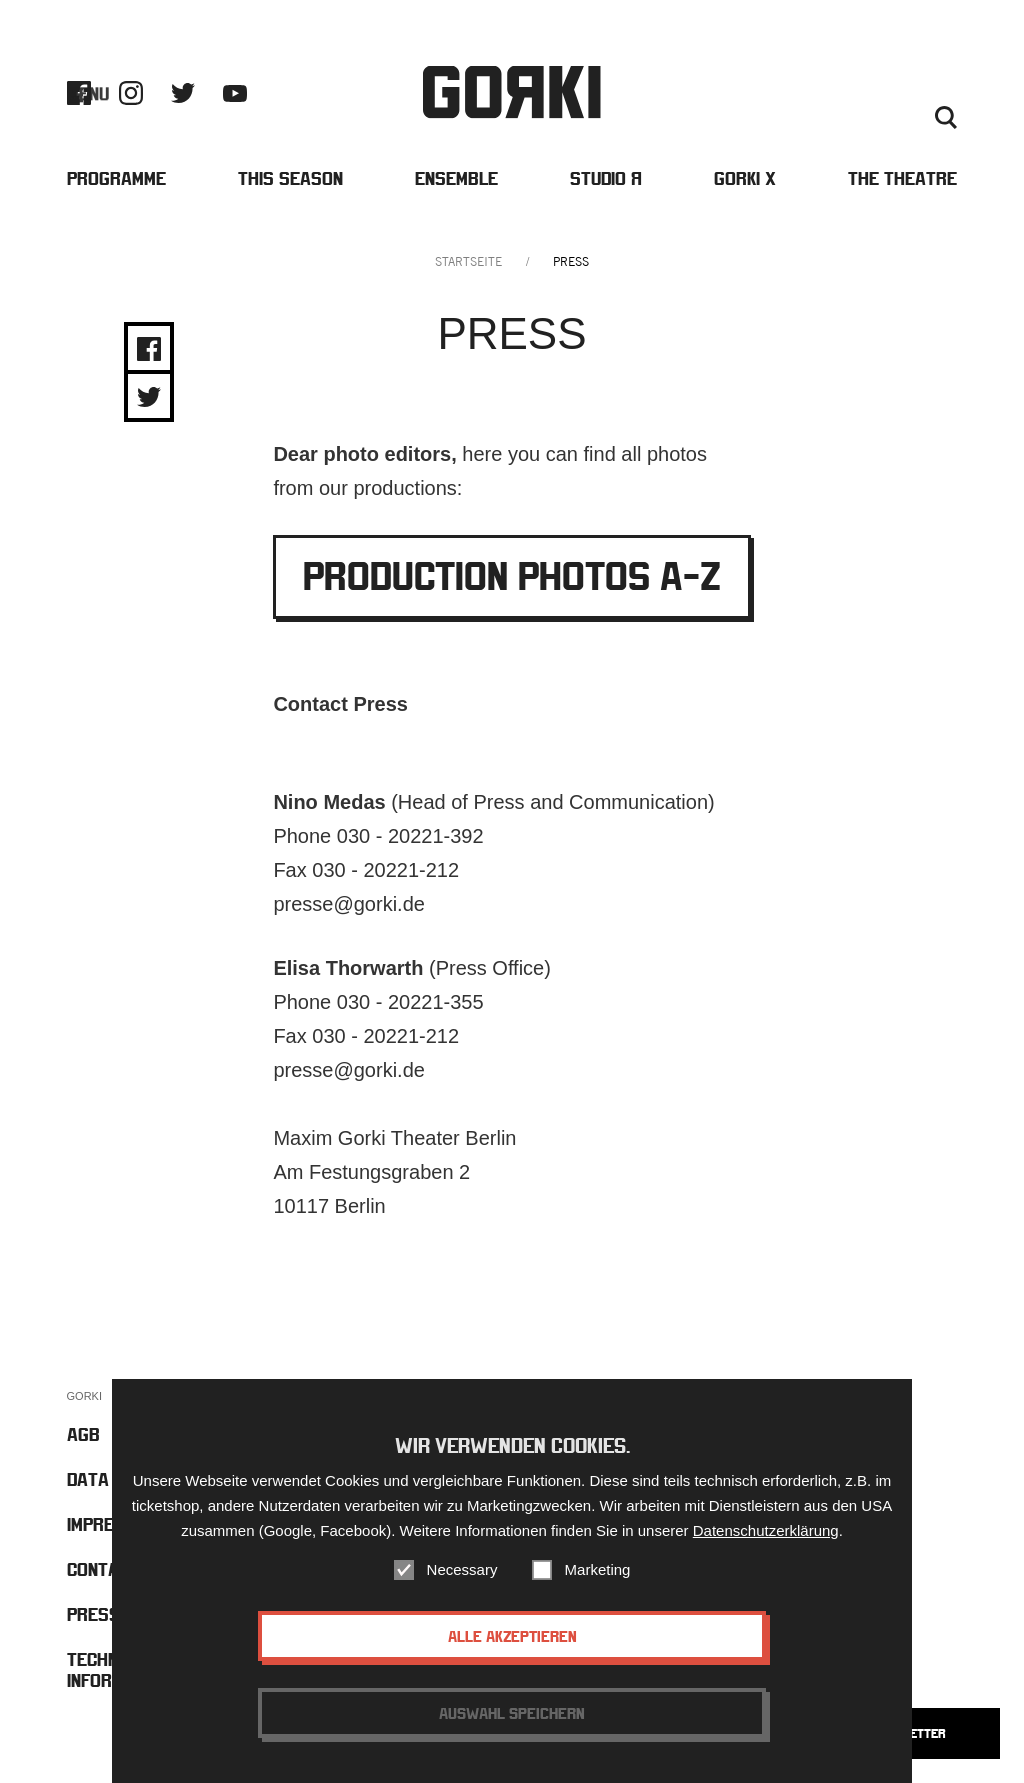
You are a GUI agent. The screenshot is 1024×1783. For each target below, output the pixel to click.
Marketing (598, 1571)
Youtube (235, 93)
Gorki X (745, 178)
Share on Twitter (149, 397)
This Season (290, 178)
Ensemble (456, 178)
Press (937, 94)
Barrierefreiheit (760, 94)
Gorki (512, 92)
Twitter (183, 93)
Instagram (131, 93)
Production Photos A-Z (511, 576)
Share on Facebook (149, 349)
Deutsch (891, 118)
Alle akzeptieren (512, 1638)
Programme (116, 178)
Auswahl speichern (512, 1715)
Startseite (468, 261)
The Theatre (902, 178)
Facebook (79, 93)
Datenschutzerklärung (766, 1532)
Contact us (866, 94)
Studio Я (606, 178)
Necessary (462, 1571)
